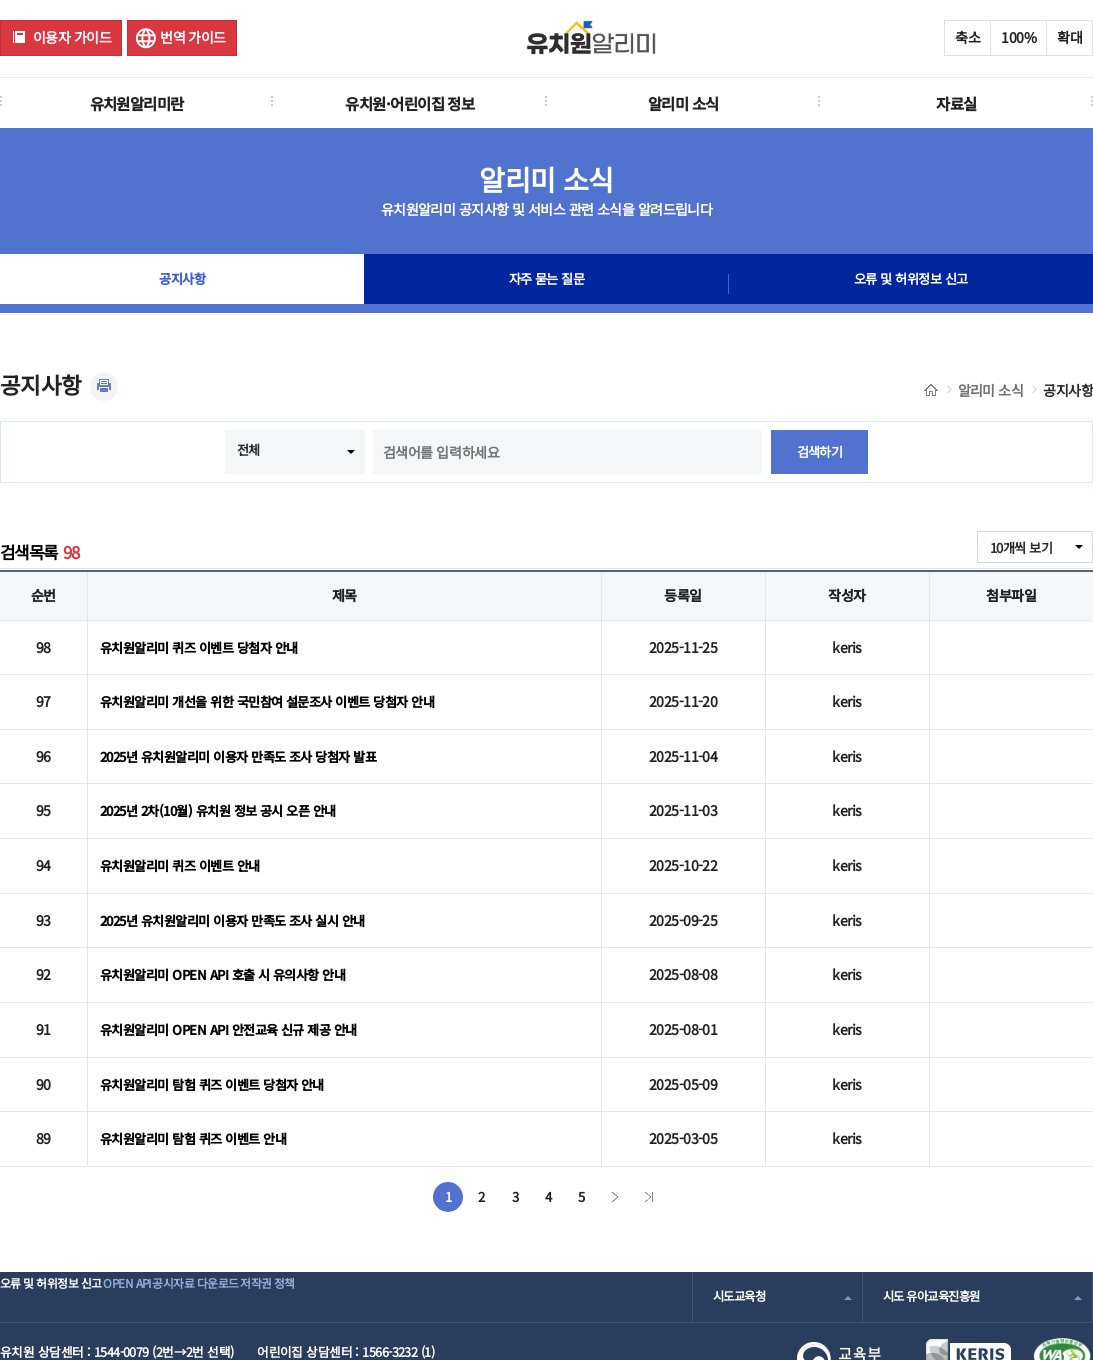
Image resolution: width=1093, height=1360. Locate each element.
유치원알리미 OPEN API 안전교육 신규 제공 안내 (237, 984)
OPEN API (164, 1236)
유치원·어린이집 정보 (409, 103)
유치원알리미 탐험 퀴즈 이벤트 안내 (200, 1081)
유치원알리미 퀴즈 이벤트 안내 (186, 838)
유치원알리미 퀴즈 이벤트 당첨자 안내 (206, 644)
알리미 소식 (683, 103)
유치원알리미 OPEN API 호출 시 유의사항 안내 (231, 935)
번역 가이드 (193, 37)
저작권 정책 (366, 1236)
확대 (1069, 37)
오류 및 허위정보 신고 (910, 284)
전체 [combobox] (247, 450)
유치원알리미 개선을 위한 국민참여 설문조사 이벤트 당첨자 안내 (280, 692)
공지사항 (182, 284)
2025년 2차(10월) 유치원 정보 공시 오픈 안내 (228, 789)
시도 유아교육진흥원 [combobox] (936, 1236)
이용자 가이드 (72, 37)
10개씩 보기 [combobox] (1018, 548)
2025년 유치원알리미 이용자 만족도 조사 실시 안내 (243, 887)
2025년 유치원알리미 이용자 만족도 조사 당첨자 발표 (249, 741)
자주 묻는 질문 (547, 284)
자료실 (956, 103)
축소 (967, 37)
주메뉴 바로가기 (0, 0)
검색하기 (820, 452)
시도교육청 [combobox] (741, 1236)
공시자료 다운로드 (263, 1236)
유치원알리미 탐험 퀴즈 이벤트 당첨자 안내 (220, 1032)
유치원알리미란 (137, 103)
